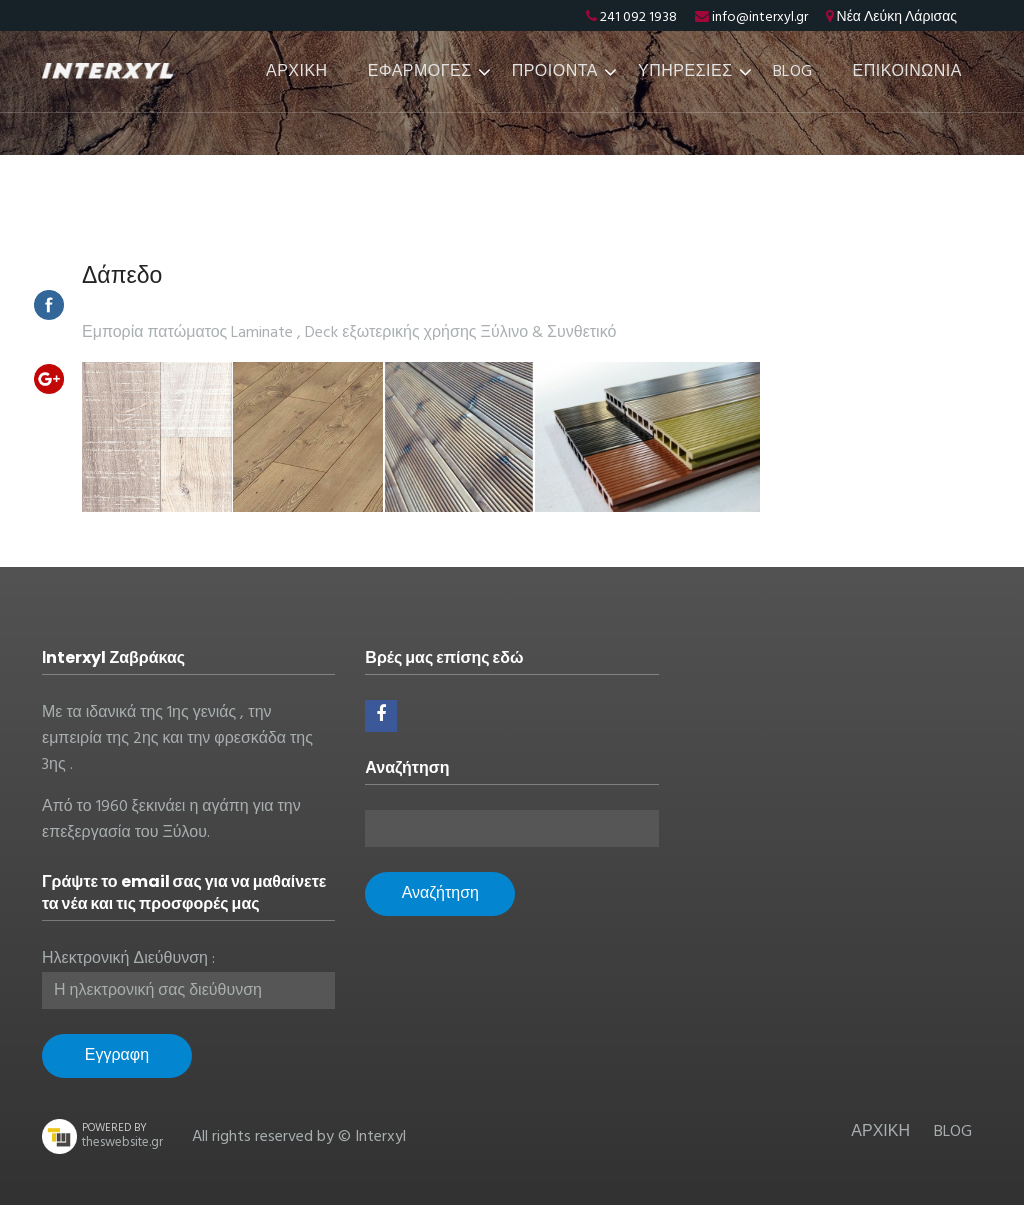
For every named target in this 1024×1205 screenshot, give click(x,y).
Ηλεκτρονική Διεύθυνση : (128, 959)
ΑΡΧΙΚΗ (297, 72)
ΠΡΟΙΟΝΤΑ (555, 72)
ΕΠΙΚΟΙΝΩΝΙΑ (907, 72)
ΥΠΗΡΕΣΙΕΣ (685, 72)
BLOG (793, 72)
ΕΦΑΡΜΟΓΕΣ (420, 72)
